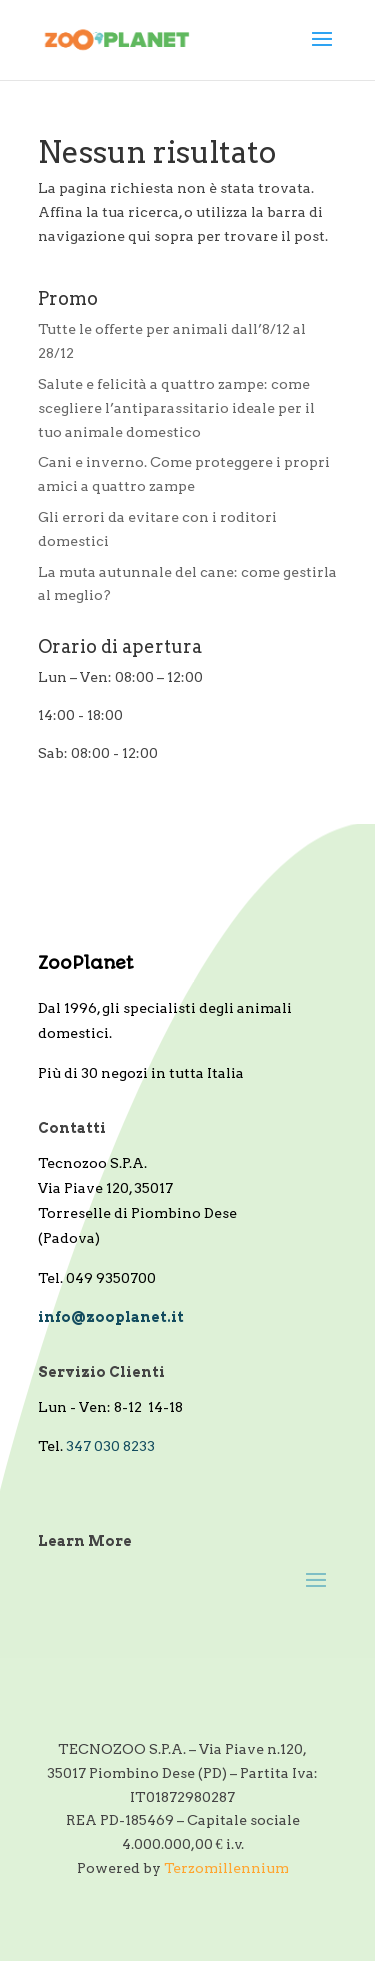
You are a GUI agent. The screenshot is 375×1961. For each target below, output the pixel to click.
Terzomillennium (226, 1868)
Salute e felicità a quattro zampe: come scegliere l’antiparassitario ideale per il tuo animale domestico (176, 408)
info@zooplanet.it (111, 1317)
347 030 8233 (110, 1446)
